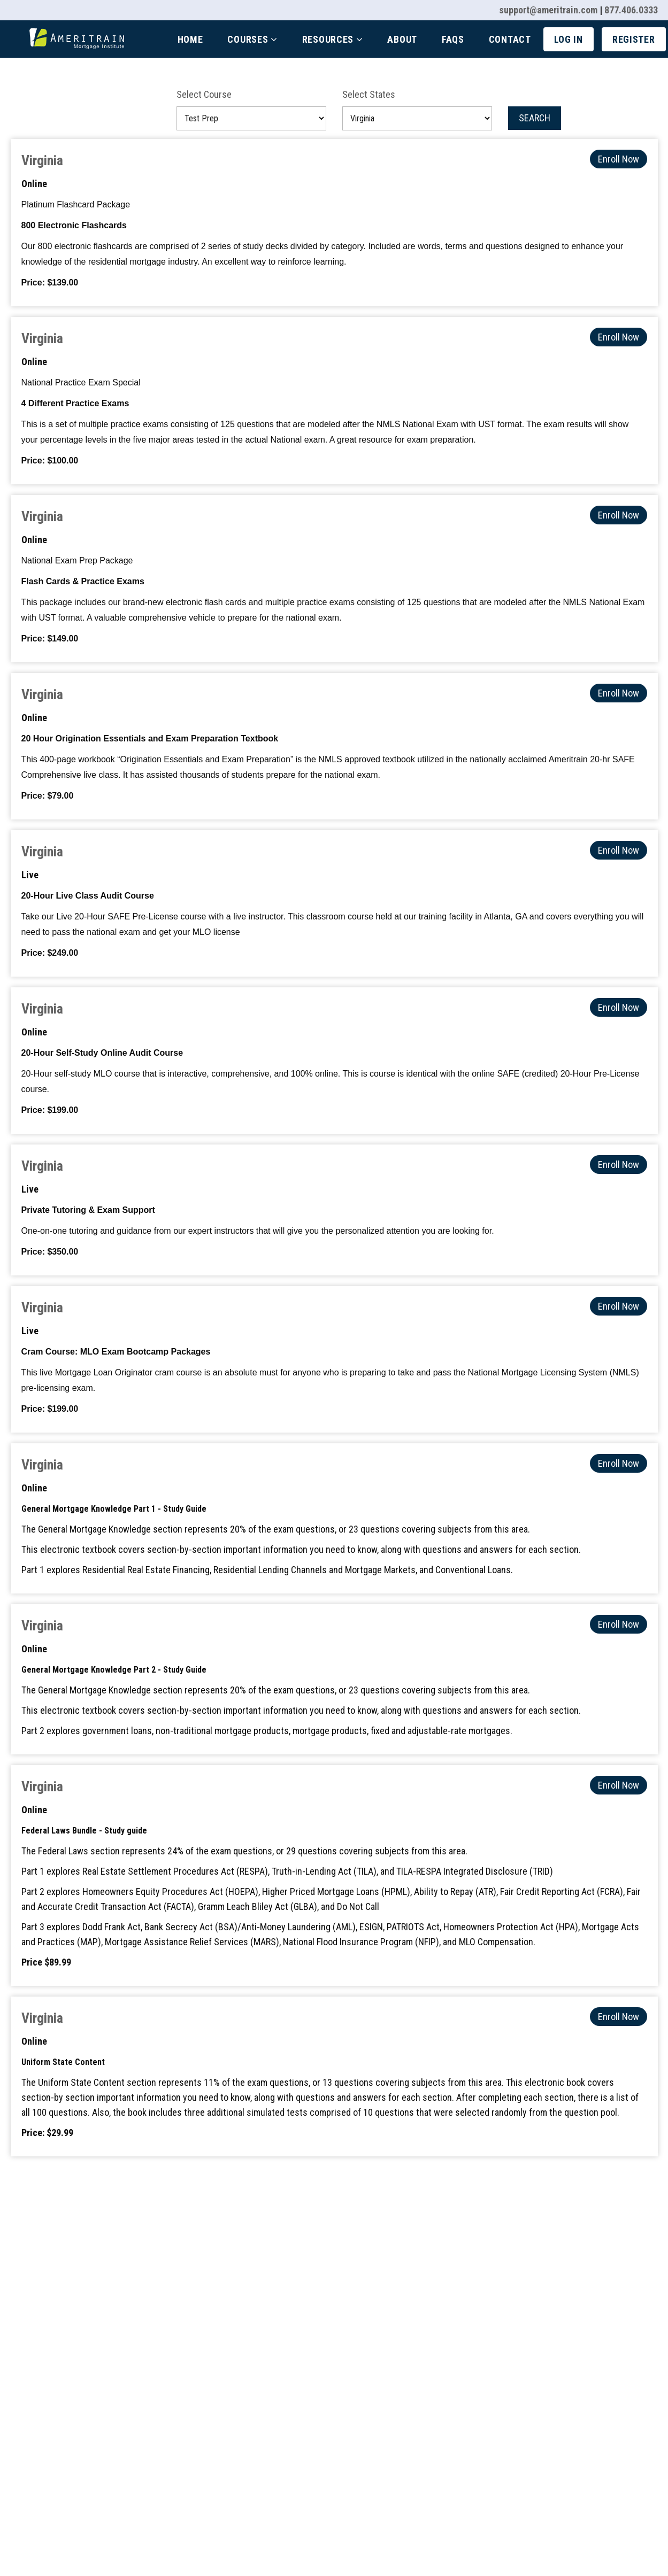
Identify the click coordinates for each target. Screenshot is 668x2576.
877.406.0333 (631, 10)
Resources (332, 39)
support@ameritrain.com (548, 10)
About (402, 39)
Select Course (204, 94)
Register (633, 39)
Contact (510, 39)
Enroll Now (618, 159)
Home (190, 39)
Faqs (453, 39)
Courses (252, 39)
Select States (368, 94)
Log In (568, 39)
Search (534, 117)
